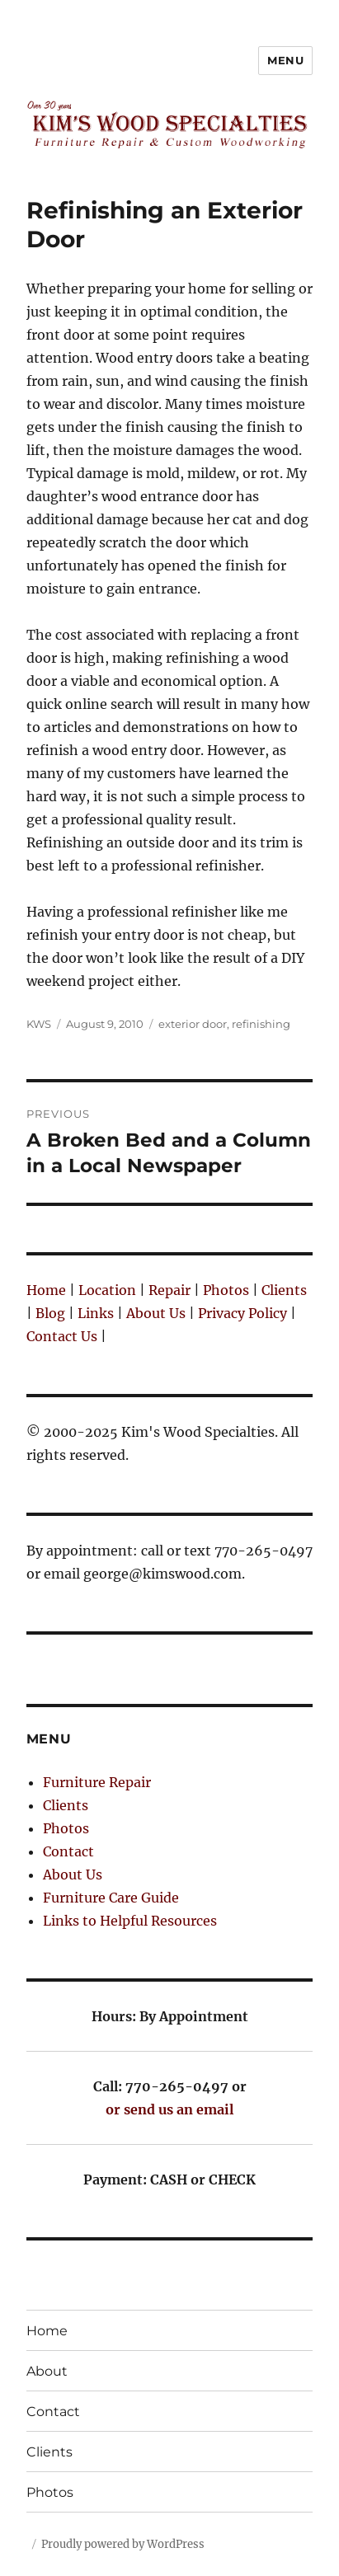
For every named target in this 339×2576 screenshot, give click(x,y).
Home (46, 1290)
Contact (68, 1851)
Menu (285, 60)
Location (107, 1290)
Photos (226, 1290)
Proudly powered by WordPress (123, 2544)
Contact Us (61, 1336)
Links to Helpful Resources (130, 1920)
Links (96, 1313)
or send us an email (169, 2109)
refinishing (261, 1023)
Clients (284, 1290)
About (47, 2371)
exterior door (192, 1023)
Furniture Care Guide (111, 1897)
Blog (50, 1313)
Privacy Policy (242, 1313)
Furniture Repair (97, 1782)
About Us (156, 1313)
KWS (38, 1023)
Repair (169, 1290)
